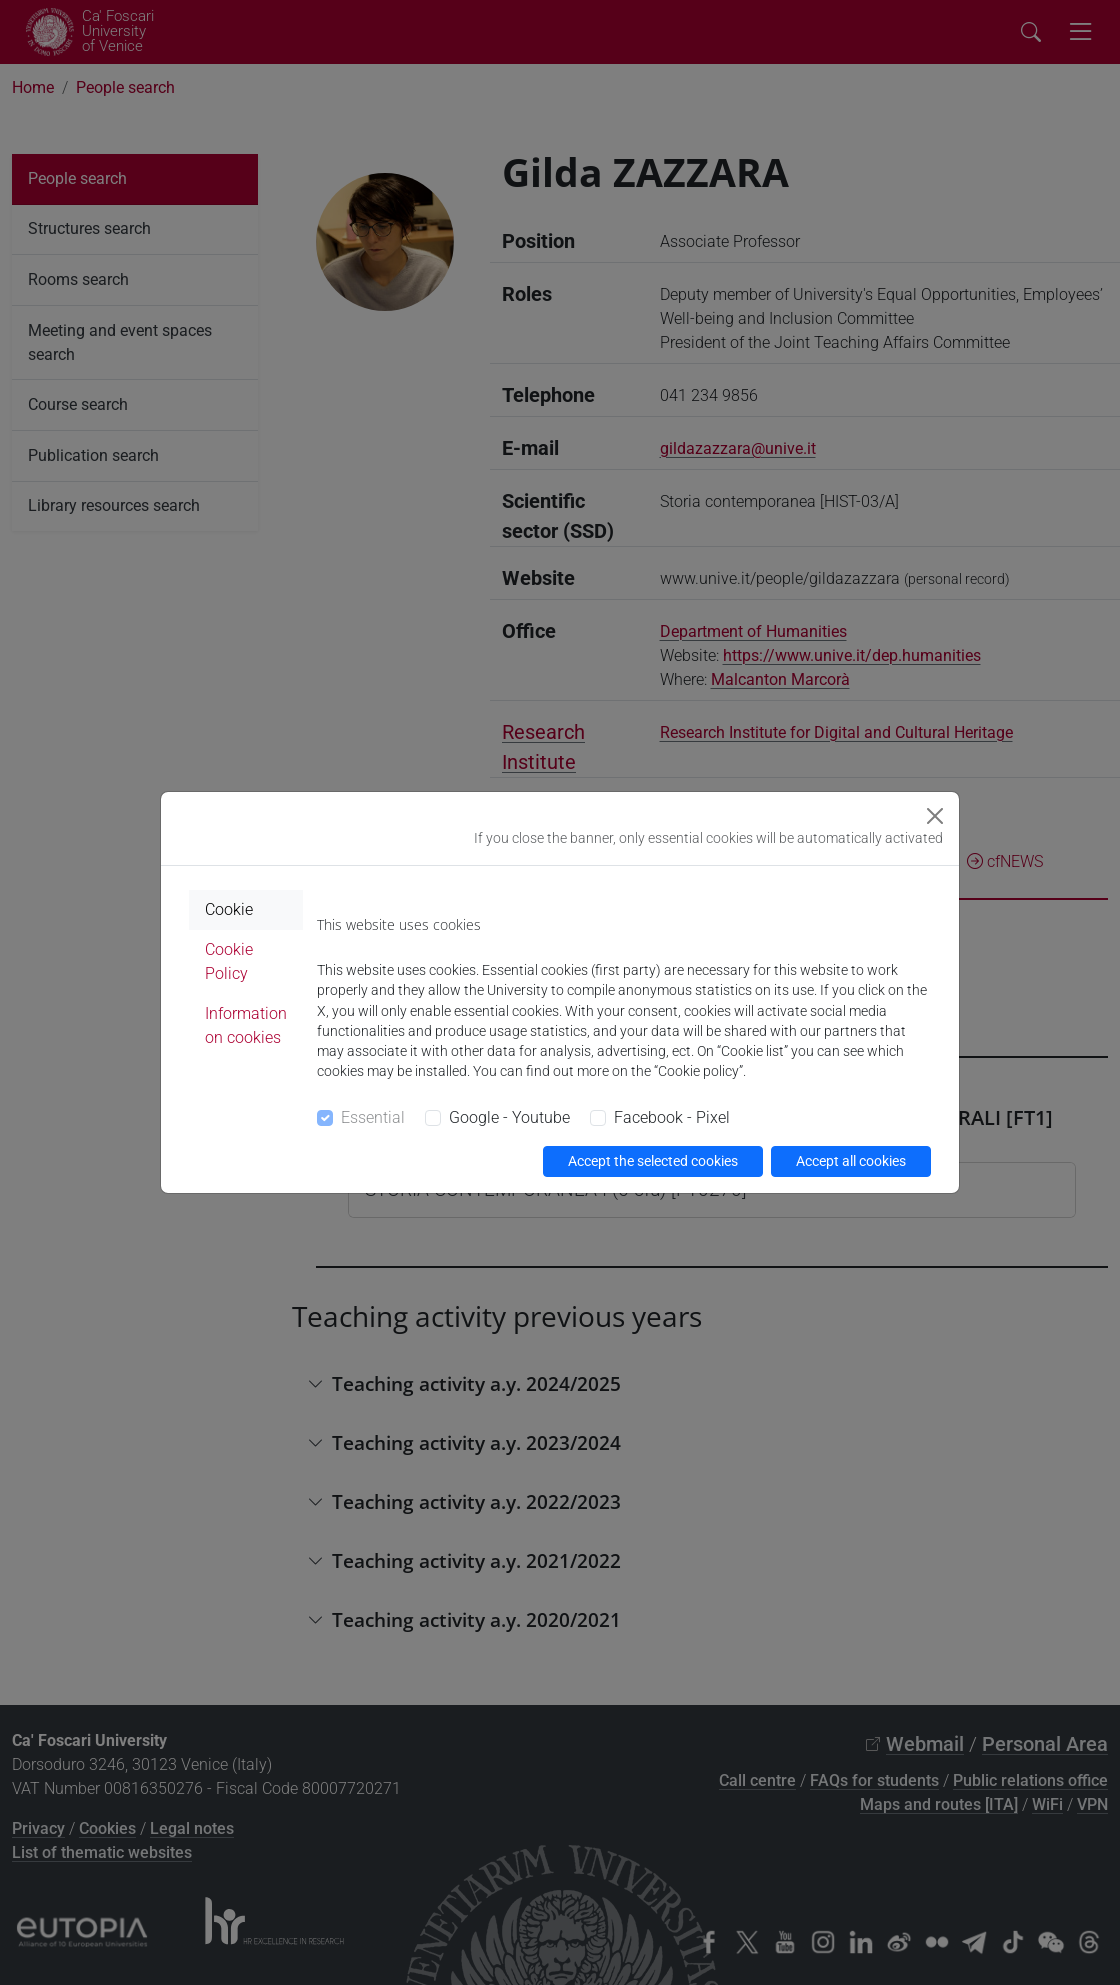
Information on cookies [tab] (246, 1025)
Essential (373, 1117)
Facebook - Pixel (672, 1117)
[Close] (935, 816)
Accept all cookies (851, 1161)
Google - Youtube (509, 1117)
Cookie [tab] (229, 909)
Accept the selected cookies (653, 1161)
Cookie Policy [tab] (229, 961)
